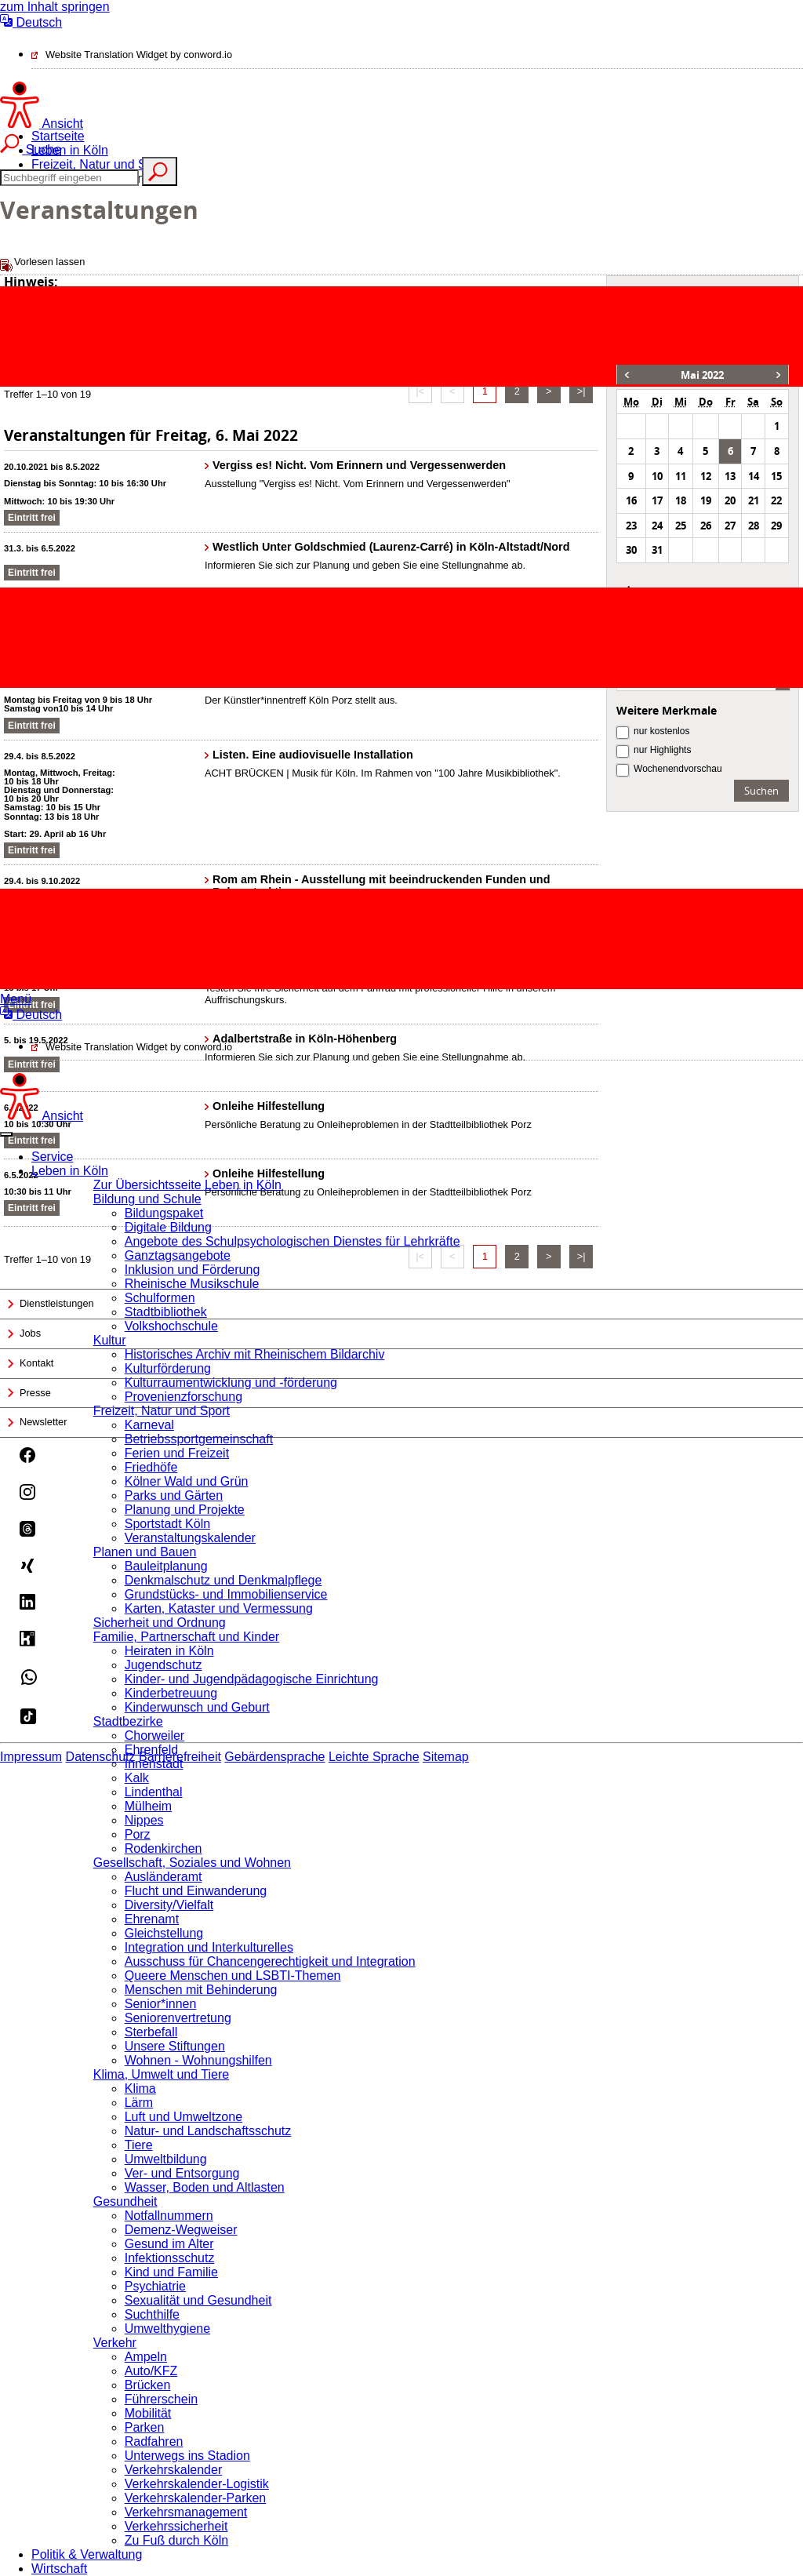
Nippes (144, 1820)
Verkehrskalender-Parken (196, 2498)
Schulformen (160, 1297)
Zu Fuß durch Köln (177, 2540)
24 (657, 525)
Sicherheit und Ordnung (159, 1622)
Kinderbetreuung (171, 1693)
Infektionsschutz (170, 2258)
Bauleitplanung (166, 1566)
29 (776, 525)
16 (631, 500)
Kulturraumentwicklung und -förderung (231, 1382)
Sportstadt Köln (167, 1523)
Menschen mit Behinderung (201, 1989)
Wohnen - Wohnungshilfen (198, 2060)
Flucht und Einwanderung (196, 1890)
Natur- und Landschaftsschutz (208, 2131)
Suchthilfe (152, 2314)
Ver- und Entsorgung (182, 2173)
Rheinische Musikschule (192, 1283)
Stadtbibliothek (166, 1312)
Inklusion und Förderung (192, 1269)
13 (730, 476)
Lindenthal (154, 1792)
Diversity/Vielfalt (169, 1905)
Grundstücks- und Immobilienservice (226, 1594)
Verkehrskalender (174, 2469)
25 (680, 525)
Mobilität (148, 2413)
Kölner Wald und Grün (187, 1481)
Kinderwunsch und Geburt (197, 1707)
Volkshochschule (171, 1326)
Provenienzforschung (183, 1396)
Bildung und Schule (147, 1199)
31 (657, 550)
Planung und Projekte (185, 1509)
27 (730, 525)
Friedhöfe (151, 1467)
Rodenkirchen (163, 1848)
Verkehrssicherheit (176, 2526)
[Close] (6, 1134)
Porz (138, 1834)
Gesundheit (125, 2201)
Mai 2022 (702, 375)
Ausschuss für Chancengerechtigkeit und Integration (270, 1961)
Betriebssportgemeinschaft (199, 1439)
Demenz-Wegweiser (181, 2229)
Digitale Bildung (168, 1227)
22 (776, 500)
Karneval (149, 1425)
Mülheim (148, 1806)
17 (657, 500)
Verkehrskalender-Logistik (197, 2483)
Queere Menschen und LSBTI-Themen (233, 1975)
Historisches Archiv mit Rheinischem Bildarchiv (255, 1354)
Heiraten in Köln (169, 1650)
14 (753, 476)
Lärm (139, 2102)
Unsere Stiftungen (175, 2046)
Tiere (139, 2145)
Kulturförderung (168, 1368)
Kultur (109, 1340)
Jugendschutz (163, 1665)
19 (705, 500)
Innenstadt (154, 1763)
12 (705, 476)
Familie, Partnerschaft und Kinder (186, 1636)
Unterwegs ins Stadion (187, 2455)
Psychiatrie (155, 2286)
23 (631, 525)
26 (705, 525)
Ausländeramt (163, 1876)
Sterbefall (151, 2032)
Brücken (148, 2385)
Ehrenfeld (152, 1749)
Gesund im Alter (169, 2243)
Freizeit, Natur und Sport (161, 1410)
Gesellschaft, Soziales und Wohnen (192, 1862)
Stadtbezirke (128, 1721)
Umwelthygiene (167, 2328)
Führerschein (161, 2399)
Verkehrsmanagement (186, 2512)
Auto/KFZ (151, 2371)
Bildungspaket (164, 1213)
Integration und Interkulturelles (209, 1947)
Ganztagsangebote (178, 1255)
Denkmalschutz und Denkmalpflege (223, 1580)
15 (776, 476)
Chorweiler (154, 1735)
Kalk (137, 1778)
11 (680, 476)
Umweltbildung (166, 2159)
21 (753, 500)
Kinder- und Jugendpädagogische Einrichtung (252, 1679)
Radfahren (154, 2441)
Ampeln (146, 2356)
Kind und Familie (171, 2272)
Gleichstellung (164, 1933)
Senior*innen (161, 2003)
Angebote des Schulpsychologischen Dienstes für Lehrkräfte (292, 1241)
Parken (145, 2427)
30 (631, 550)
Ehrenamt (152, 1919)
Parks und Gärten (174, 1495)
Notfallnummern (169, 2215)
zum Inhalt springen (55, 6)
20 (730, 500)
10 (657, 476)
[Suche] (69, 177)
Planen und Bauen (145, 1552)
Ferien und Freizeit (177, 1453)
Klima (140, 2088)
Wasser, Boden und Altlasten (205, 2187)
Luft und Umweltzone (183, 2116)
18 (680, 500)
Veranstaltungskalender (190, 1538)
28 (753, 525)
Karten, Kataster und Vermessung (219, 1608)
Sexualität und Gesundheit (198, 2300)
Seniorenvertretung (178, 2018)
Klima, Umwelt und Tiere (161, 2074)
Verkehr (114, 2342)
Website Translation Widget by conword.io (138, 54)
